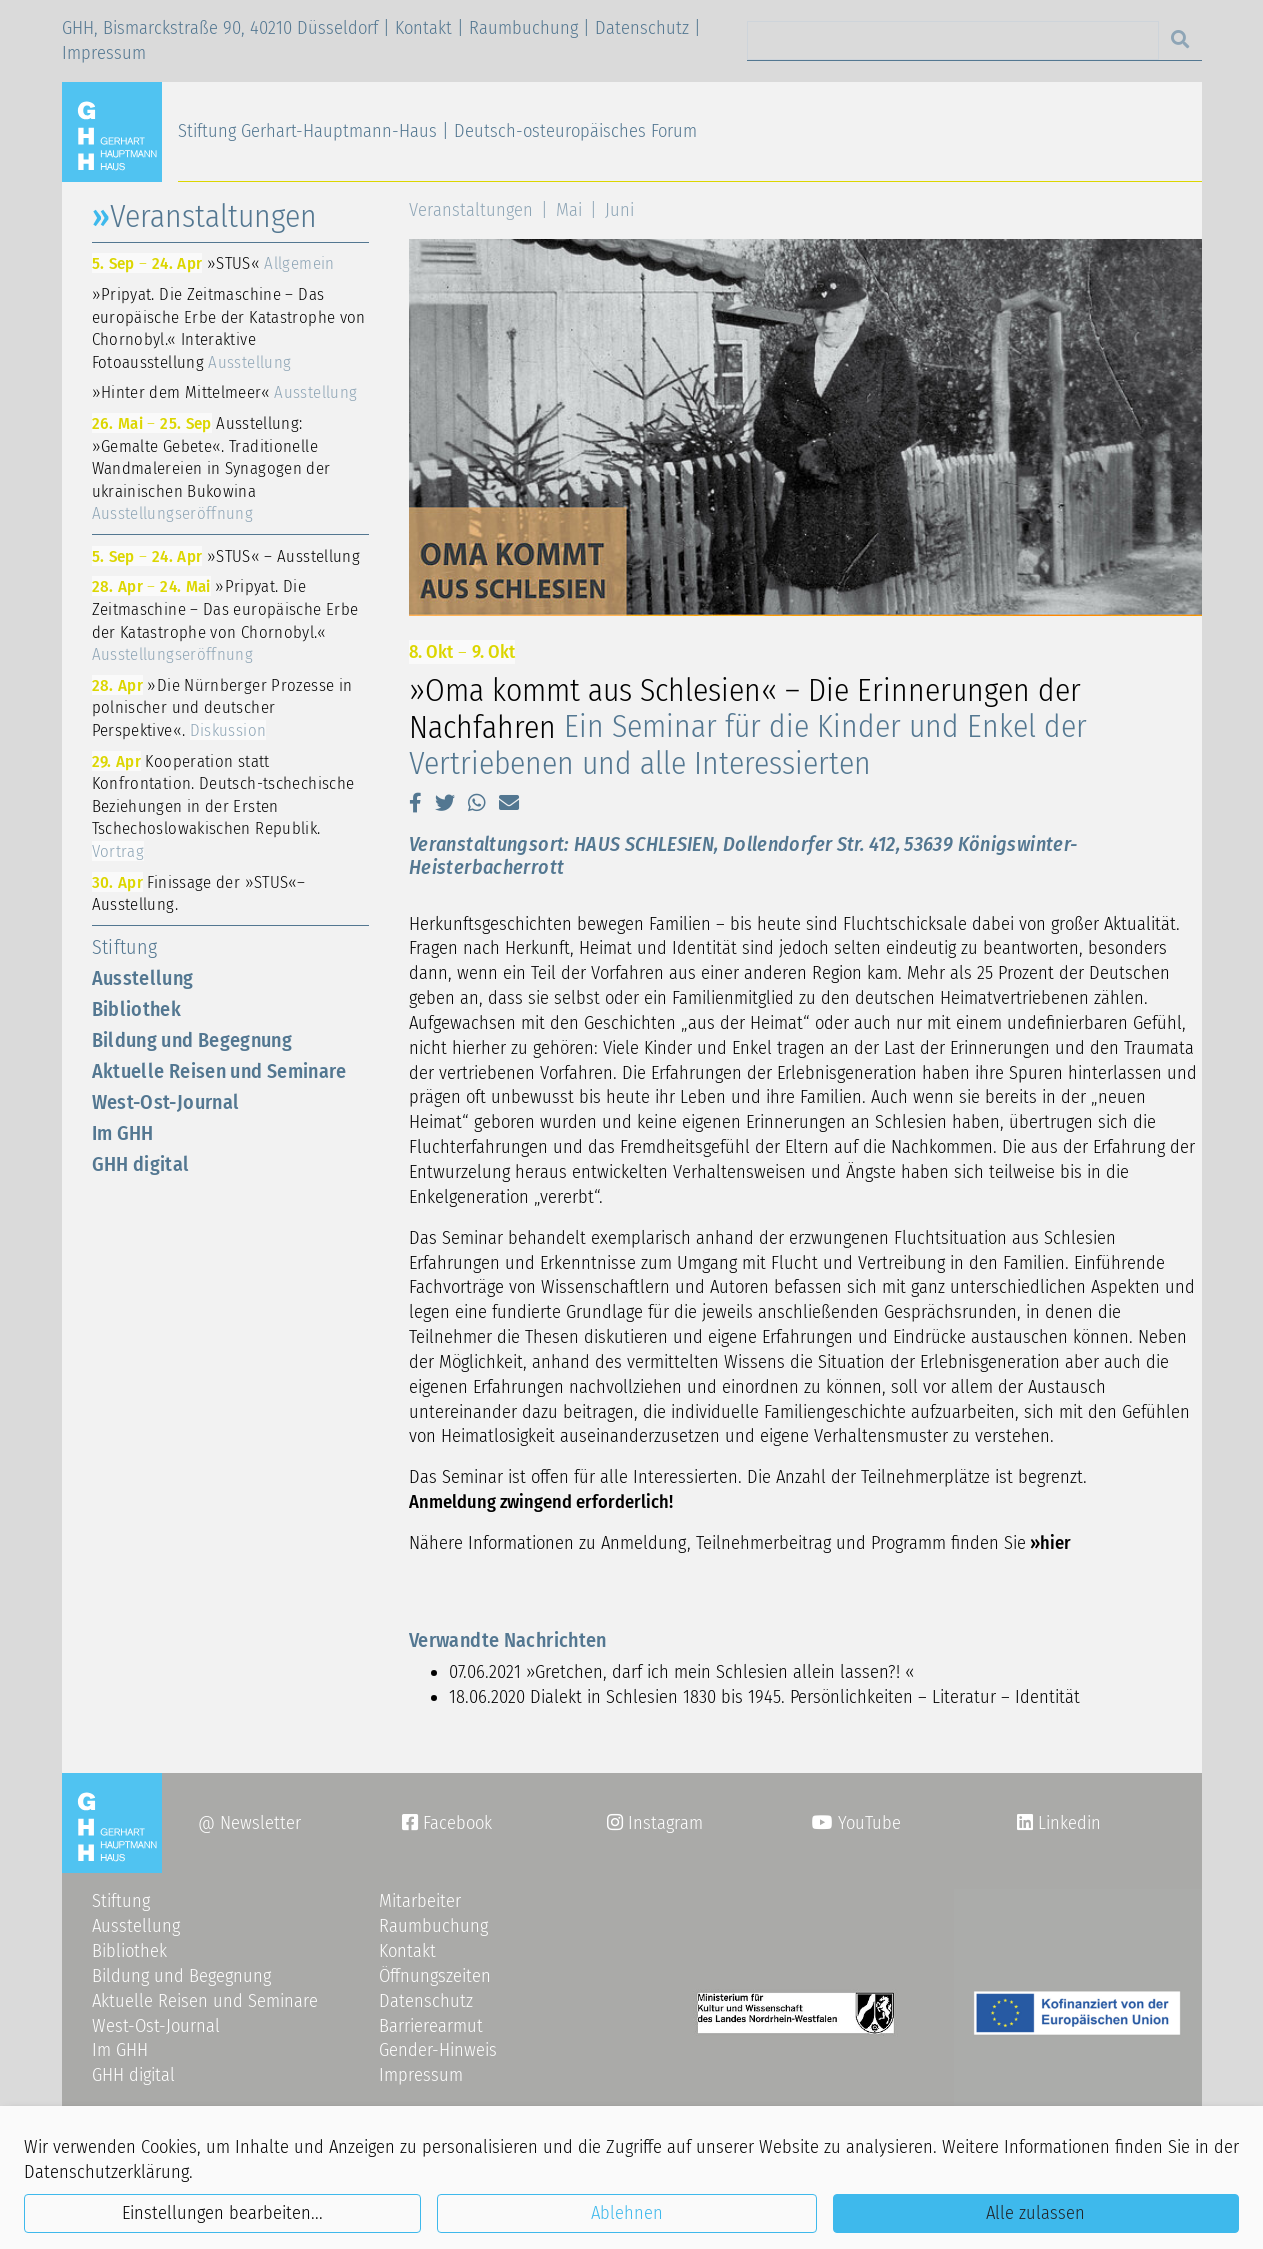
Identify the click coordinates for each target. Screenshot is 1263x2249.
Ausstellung (143, 978)
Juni (619, 210)
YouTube (856, 1823)
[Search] (953, 40)
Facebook (447, 1823)
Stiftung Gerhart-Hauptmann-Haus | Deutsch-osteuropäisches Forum (437, 131)
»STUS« (213, 263)
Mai (569, 210)
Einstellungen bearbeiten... (222, 2213)
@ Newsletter (249, 1823)
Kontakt (423, 28)
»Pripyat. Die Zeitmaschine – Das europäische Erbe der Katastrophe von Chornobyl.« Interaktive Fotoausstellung (229, 328)
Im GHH (123, 1133)
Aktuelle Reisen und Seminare (219, 1071)
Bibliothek (137, 1009)
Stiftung (125, 947)
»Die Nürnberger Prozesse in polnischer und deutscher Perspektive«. (222, 707)
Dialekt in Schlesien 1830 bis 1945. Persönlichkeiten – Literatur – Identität (805, 1697)
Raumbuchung (523, 28)
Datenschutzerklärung (106, 2172)
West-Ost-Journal (166, 1102)
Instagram (655, 1823)
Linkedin (1067, 1823)
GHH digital (141, 1164)
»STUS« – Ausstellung (226, 556)
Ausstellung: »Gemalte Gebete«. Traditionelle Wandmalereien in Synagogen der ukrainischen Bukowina (211, 468)
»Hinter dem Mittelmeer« (225, 392)
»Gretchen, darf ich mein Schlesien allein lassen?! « (720, 1672)
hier (1055, 1543)
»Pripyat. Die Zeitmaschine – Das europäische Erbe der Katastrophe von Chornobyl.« (225, 620)
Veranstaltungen (471, 210)
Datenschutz (642, 28)
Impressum (104, 53)
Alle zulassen (1035, 2213)
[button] (415, 803)
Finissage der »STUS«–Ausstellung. (199, 893)
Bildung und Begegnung (192, 1040)
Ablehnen (627, 2213)
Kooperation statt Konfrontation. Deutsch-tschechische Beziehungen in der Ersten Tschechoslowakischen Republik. (223, 806)
